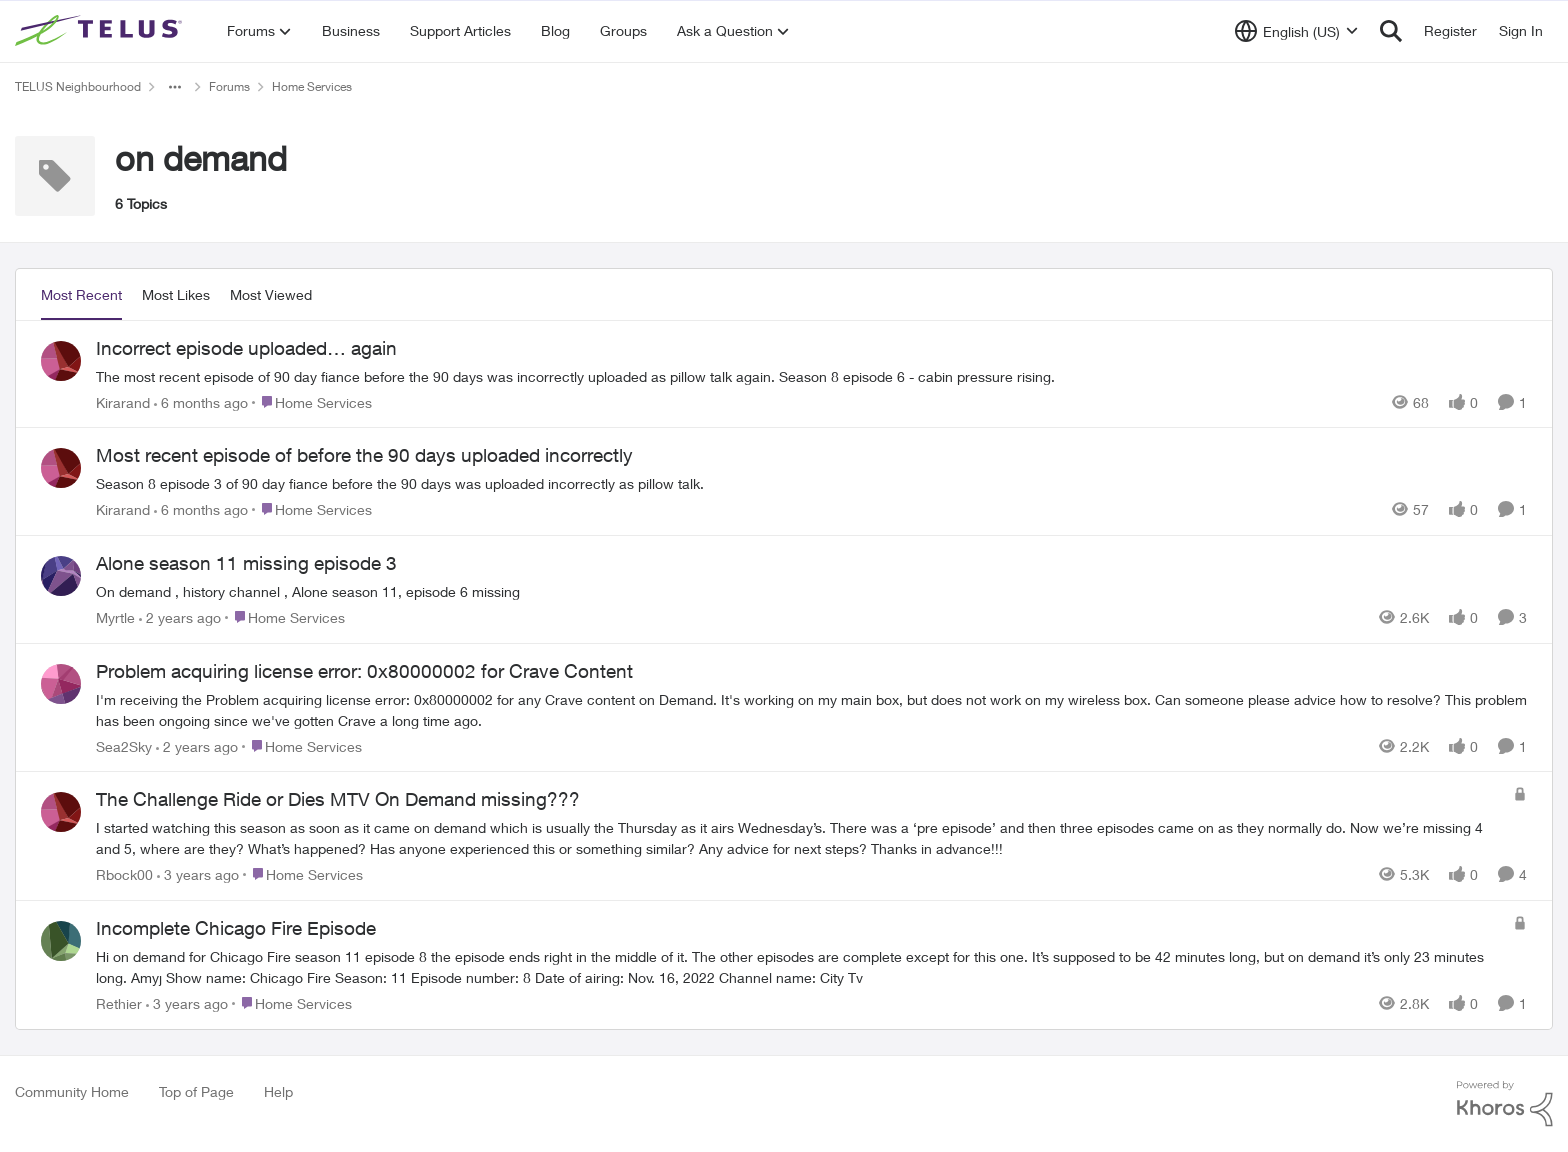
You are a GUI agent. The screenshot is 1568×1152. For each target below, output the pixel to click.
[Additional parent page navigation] (175, 87)
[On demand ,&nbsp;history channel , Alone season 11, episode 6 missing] (811, 591)
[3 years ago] (198, 874)
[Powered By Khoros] (1505, 1104)
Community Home (72, 1091)
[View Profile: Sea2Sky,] (61, 684)
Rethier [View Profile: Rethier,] (119, 1003)
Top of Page (196, 1091)
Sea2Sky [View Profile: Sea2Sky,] (124, 745)
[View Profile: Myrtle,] (61, 576)
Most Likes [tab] (176, 294)
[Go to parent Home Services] (312, 401)
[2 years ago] (180, 617)
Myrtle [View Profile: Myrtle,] (115, 617)
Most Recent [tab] (81, 294)
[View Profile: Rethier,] (61, 941)
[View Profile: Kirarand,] (61, 361)
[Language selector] (1296, 31)
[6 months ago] (201, 401)
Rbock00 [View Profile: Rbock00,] (124, 874)
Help (278, 1091)
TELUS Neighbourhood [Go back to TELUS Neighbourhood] (78, 86)
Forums (229, 86)
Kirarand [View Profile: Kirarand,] (123, 401)
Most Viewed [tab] (271, 294)
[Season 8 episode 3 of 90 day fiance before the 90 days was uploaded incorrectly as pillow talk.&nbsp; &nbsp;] (811, 483)
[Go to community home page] (101, 31)
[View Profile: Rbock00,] (61, 812)
